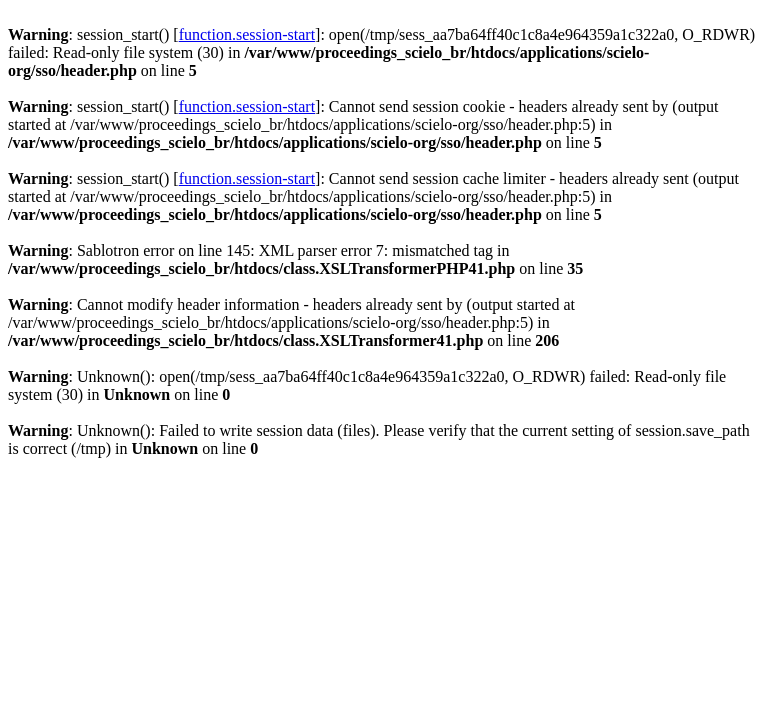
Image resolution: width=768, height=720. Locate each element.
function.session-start (247, 34)
